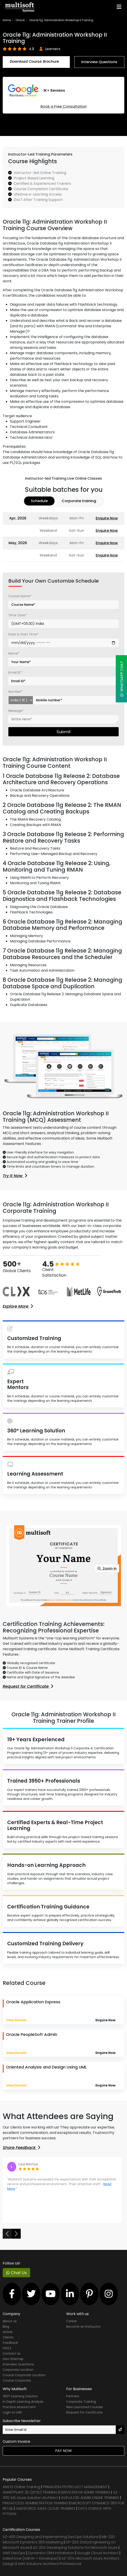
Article (8, 2332)
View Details (16, 2020)
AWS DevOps (14, 2553)
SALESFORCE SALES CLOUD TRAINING (46, 2508)
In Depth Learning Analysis (23, 2401)
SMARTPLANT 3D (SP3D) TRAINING (30, 2492)
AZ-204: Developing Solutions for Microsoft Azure (75, 2547)
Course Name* (20, 596)
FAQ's (7, 2348)
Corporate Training (81, 2401)
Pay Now (63, 2450)
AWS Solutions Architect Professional (49, 2563)
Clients (8, 2337)
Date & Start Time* (23, 634)
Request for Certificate (28, 1686)
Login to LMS (12, 2412)
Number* (15, 691)
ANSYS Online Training (21, 2486)
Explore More (18, 1306)
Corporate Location (18, 2369)
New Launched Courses (84, 2407)
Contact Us (11, 2353)
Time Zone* (17, 615)
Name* (13, 653)
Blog (6, 2326)
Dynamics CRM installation (51, 2553)
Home (7, 20)
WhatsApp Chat (121, 679)
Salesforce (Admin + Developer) (31, 2558)
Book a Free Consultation (64, 106)
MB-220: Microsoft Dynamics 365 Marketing (59, 2539)
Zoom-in (107, 1568)
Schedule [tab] (39, 500)
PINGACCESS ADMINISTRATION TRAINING (35, 2503)
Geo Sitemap (13, 2359)
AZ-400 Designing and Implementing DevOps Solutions (51, 2536)
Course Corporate (17, 2380)
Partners (72, 2396)
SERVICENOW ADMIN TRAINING (86, 2492)
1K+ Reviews (36, 90)
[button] (7, 2234)
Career (71, 2321)
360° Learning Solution (20, 2396)
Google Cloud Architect (98, 2553)
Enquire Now (107, 518)
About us (10, 2321)
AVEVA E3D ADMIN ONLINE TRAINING (90, 2497)
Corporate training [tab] (79, 500)
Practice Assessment (19, 2407)
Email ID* (15, 672)
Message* (16, 710)
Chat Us (16, 2272)
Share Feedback (21, 2147)
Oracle (20, 20)
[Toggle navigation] (119, 7)
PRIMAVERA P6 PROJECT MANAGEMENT (75, 2486)
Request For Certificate (84, 2412)
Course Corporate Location (24, 2375)
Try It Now (15, 1175)
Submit (64, 732)
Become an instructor (83, 2326)
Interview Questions (99, 62)
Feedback (10, 2342)
